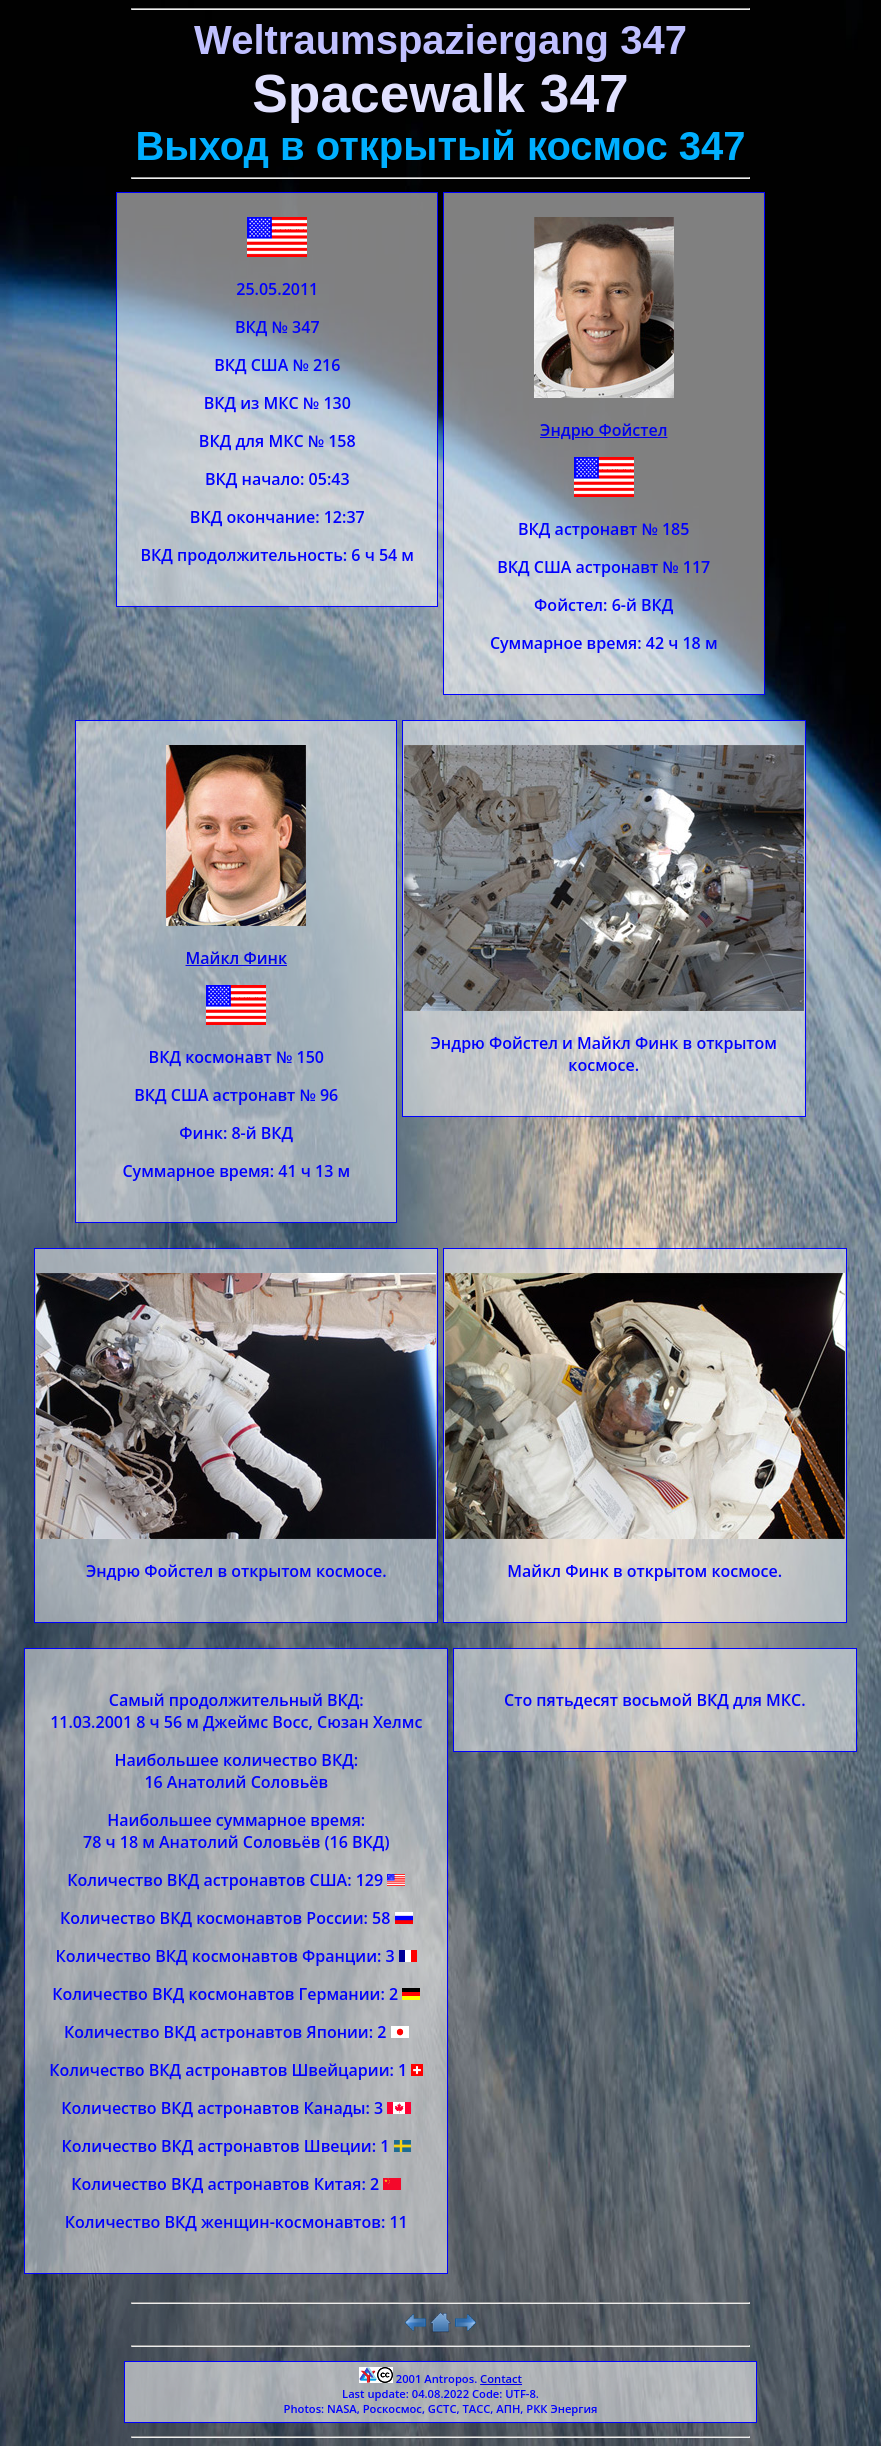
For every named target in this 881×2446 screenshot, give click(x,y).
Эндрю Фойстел (603, 430)
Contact (501, 2378)
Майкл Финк (236, 958)
